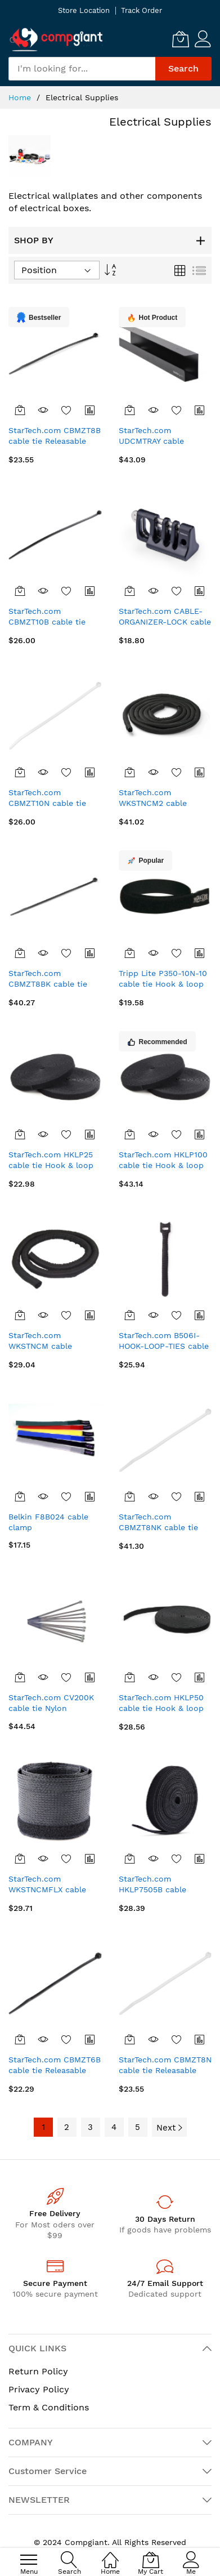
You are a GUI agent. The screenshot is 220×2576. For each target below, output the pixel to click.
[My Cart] (180, 39)
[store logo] (56, 39)
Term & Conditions (48, 2407)
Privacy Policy (38, 2389)
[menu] (28, 2559)
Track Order (141, 10)
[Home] (110, 2553)
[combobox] (81, 69)
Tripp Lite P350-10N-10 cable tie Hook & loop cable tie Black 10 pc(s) (163, 984)
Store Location (84, 10)
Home (21, 97)
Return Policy (38, 2371)
